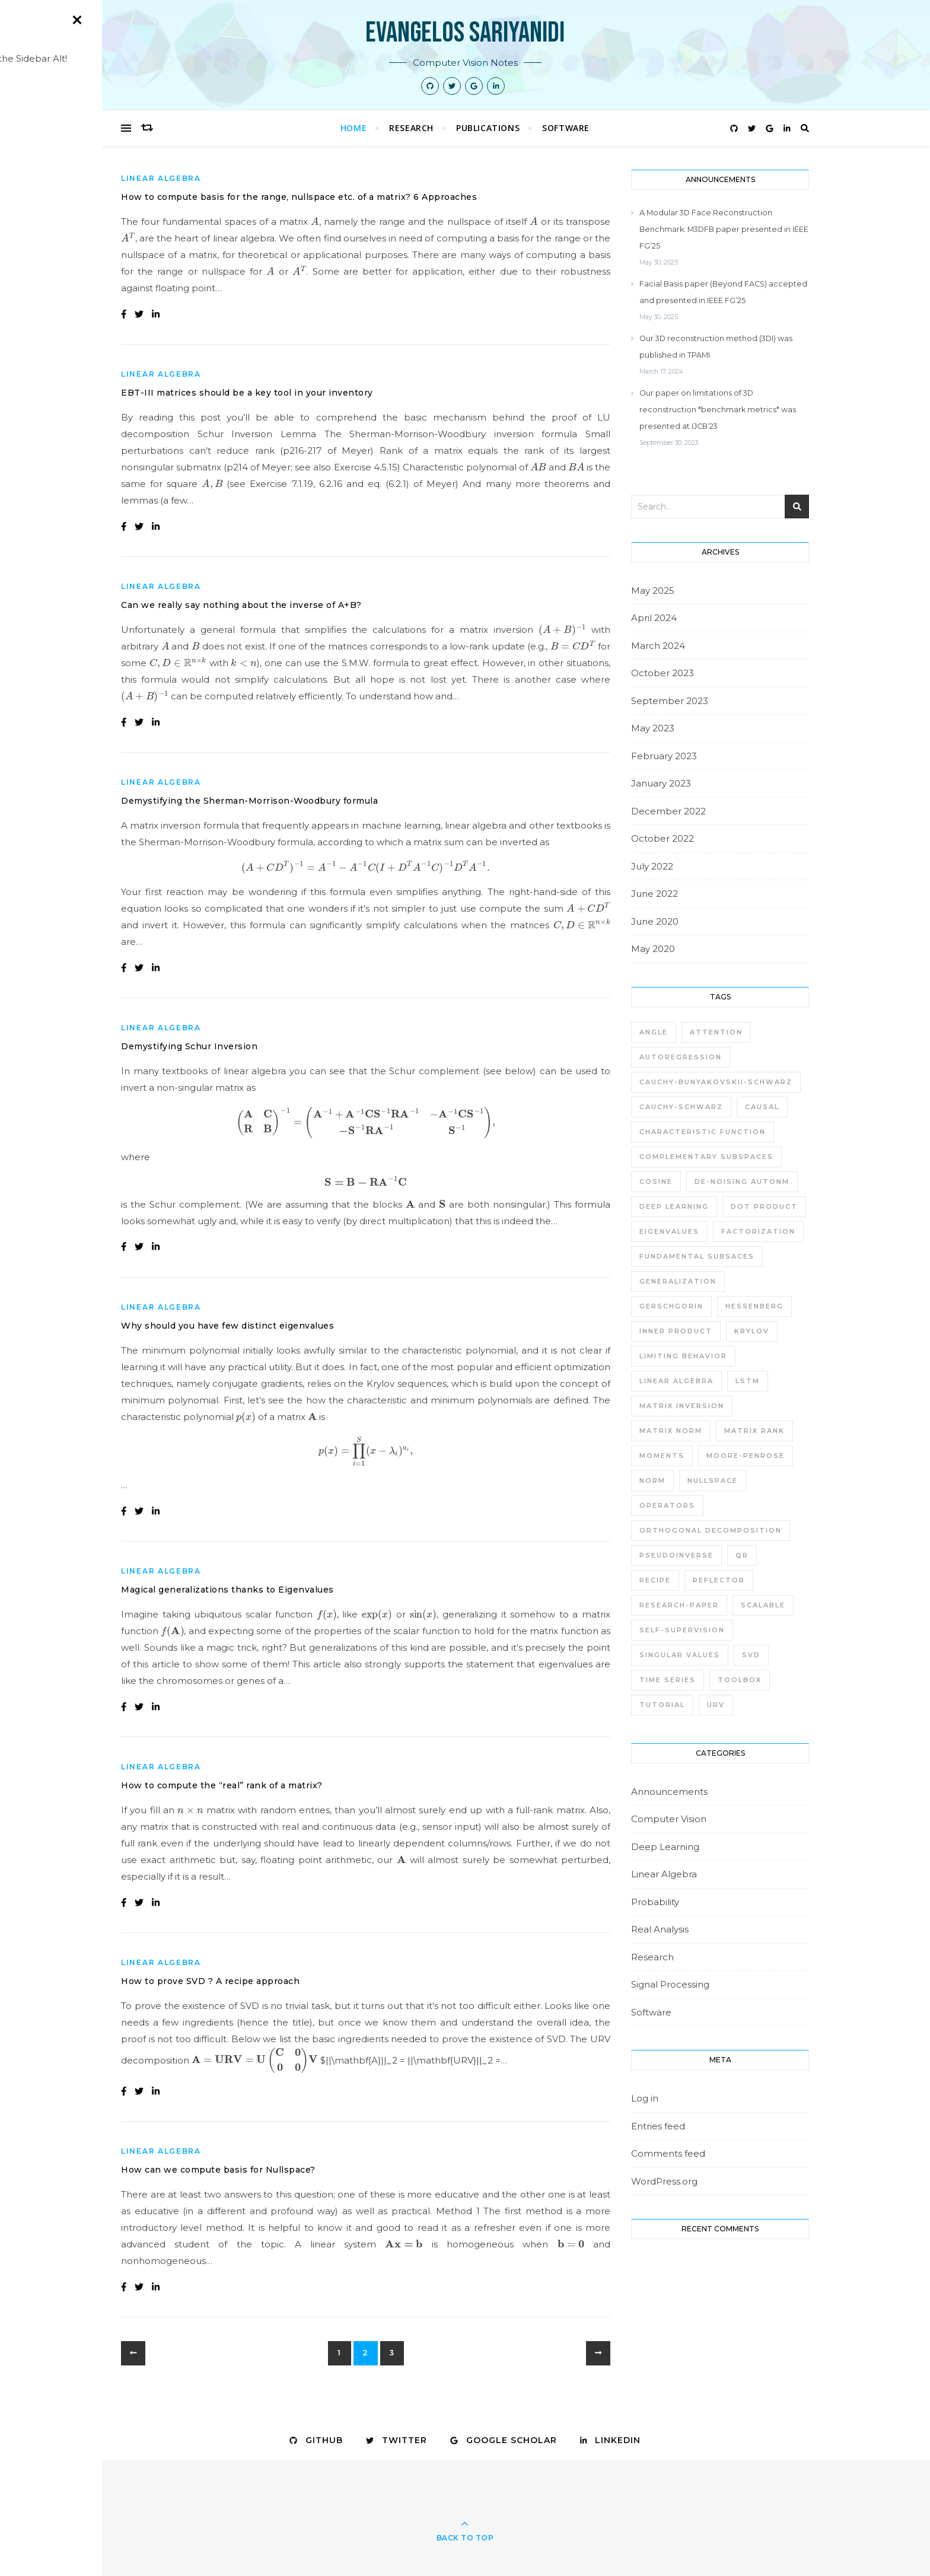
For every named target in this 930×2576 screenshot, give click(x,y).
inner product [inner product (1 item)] (675, 1331)
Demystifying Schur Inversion (189, 1046)
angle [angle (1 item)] (653, 1032)
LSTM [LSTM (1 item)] (747, 1381)
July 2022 (652, 866)
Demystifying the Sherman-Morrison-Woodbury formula (249, 800)
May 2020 (653, 948)
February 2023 (664, 756)
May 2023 (652, 728)
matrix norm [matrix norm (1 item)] (670, 1430)
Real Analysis (660, 1929)
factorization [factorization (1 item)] (758, 1231)
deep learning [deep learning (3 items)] (674, 1206)
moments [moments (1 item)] (661, 1455)
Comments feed (668, 2153)
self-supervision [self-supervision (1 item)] (682, 1630)
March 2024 (658, 645)
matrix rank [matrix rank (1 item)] (754, 1430)
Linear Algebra (161, 178)
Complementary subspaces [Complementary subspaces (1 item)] (706, 1156)
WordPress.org (664, 2181)
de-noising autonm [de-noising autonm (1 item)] (742, 1181)
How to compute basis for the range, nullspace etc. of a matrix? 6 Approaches (299, 197)
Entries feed (658, 2126)
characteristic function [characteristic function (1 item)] (702, 1132)
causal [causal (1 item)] (762, 1107)
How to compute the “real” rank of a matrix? (222, 1785)
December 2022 (668, 811)
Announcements (669, 1791)
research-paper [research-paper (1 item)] (679, 1605)
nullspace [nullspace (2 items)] (712, 1480)
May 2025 (652, 590)
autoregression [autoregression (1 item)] (680, 1057)
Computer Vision (668, 1818)
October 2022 (662, 838)
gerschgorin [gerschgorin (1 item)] (671, 1306)
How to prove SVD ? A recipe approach (210, 1981)
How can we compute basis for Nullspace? (218, 2169)
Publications (488, 127)
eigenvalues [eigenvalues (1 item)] (669, 1231)
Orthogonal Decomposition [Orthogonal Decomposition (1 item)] (710, 1530)
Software (566, 127)
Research (411, 127)
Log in (644, 2098)
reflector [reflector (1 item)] (719, 1580)
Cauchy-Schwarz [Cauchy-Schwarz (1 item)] (681, 1107)
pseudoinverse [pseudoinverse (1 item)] (676, 1555)
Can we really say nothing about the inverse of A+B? (241, 605)
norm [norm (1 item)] (652, 1480)
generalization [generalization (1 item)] (677, 1281)
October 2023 (662, 673)
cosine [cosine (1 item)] (656, 1181)
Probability (655, 1902)
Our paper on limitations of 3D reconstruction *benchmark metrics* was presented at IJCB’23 (717, 410)
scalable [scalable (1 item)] (763, 1605)
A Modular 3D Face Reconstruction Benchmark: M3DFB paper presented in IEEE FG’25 (723, 229)
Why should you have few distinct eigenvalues (227, 1325)
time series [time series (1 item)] (667, 1680)
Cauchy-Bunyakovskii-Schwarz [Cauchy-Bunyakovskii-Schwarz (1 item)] (715, 1082)
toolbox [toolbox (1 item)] (740, 1680)
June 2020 (655, 921)
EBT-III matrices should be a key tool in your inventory (247, 392)
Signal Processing (670, 1984)
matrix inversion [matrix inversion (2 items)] (681, 1406)
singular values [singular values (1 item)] (679, 1655)
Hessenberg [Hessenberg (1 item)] (754, 1306)
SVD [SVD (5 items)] (751, 1655)
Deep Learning (665, 1846)
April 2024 (654, 617)
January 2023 (661, 783)
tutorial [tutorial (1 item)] (662, 1705)
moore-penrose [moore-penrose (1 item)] (745, 1455)
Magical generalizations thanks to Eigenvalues (227, 1589)
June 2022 (654, 893)
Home (353, 127)
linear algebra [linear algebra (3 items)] (676, 1381)
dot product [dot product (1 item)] (764, 1206)
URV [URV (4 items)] (716, 1705)
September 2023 (669, 700)
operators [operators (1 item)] (667, 1505)
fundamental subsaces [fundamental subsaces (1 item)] (696, 1256)
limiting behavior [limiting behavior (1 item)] (683, 1356)
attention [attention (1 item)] (716, 1032)
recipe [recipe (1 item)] (655, 1580)
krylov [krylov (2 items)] (751, 1331)
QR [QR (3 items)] (742, 1555)
